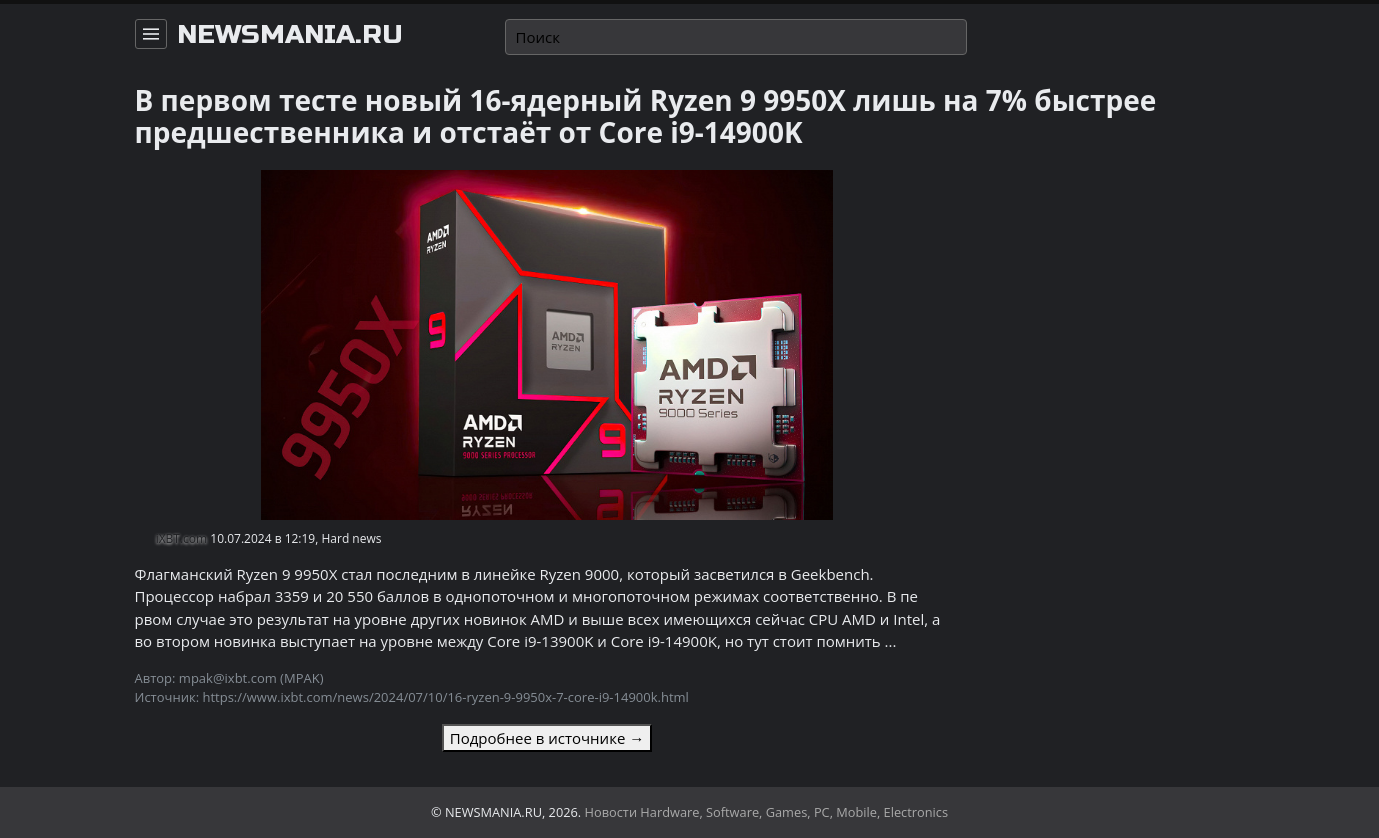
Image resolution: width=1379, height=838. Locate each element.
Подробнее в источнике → (547, 738)
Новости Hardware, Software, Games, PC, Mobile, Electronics (767, 812)
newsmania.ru (290, 35)
